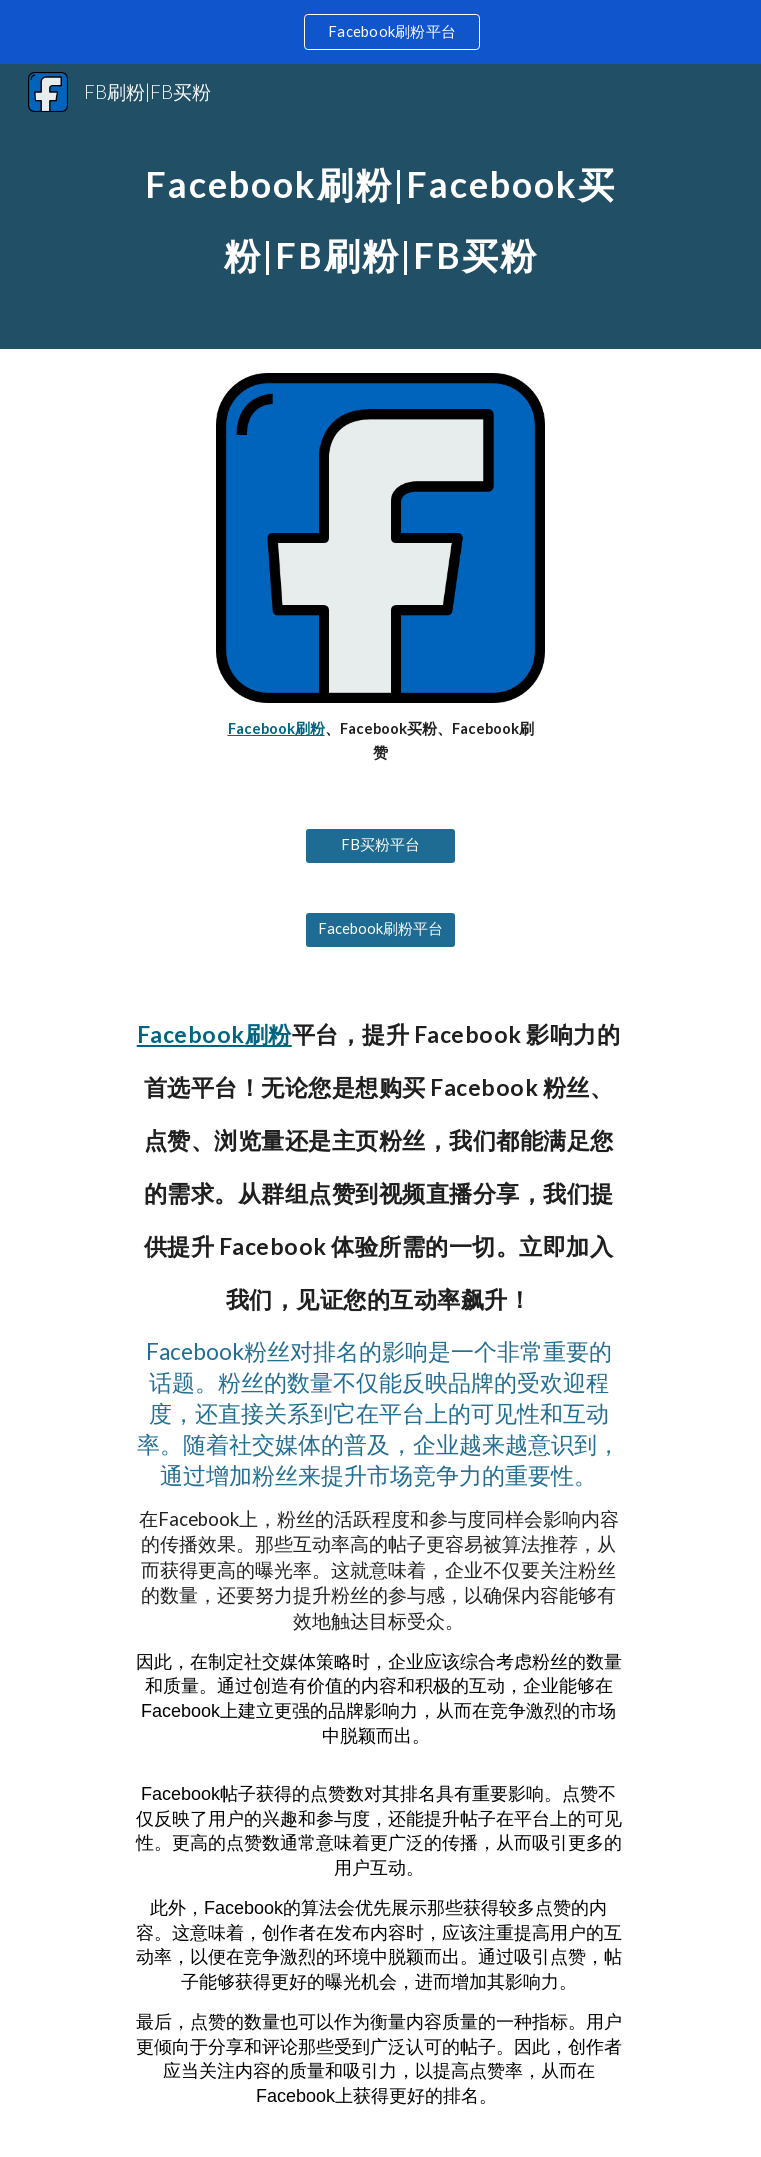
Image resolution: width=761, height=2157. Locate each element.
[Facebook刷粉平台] (380, 929)
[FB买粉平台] (380, 845)
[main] (380, 206)
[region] (380, 32)
